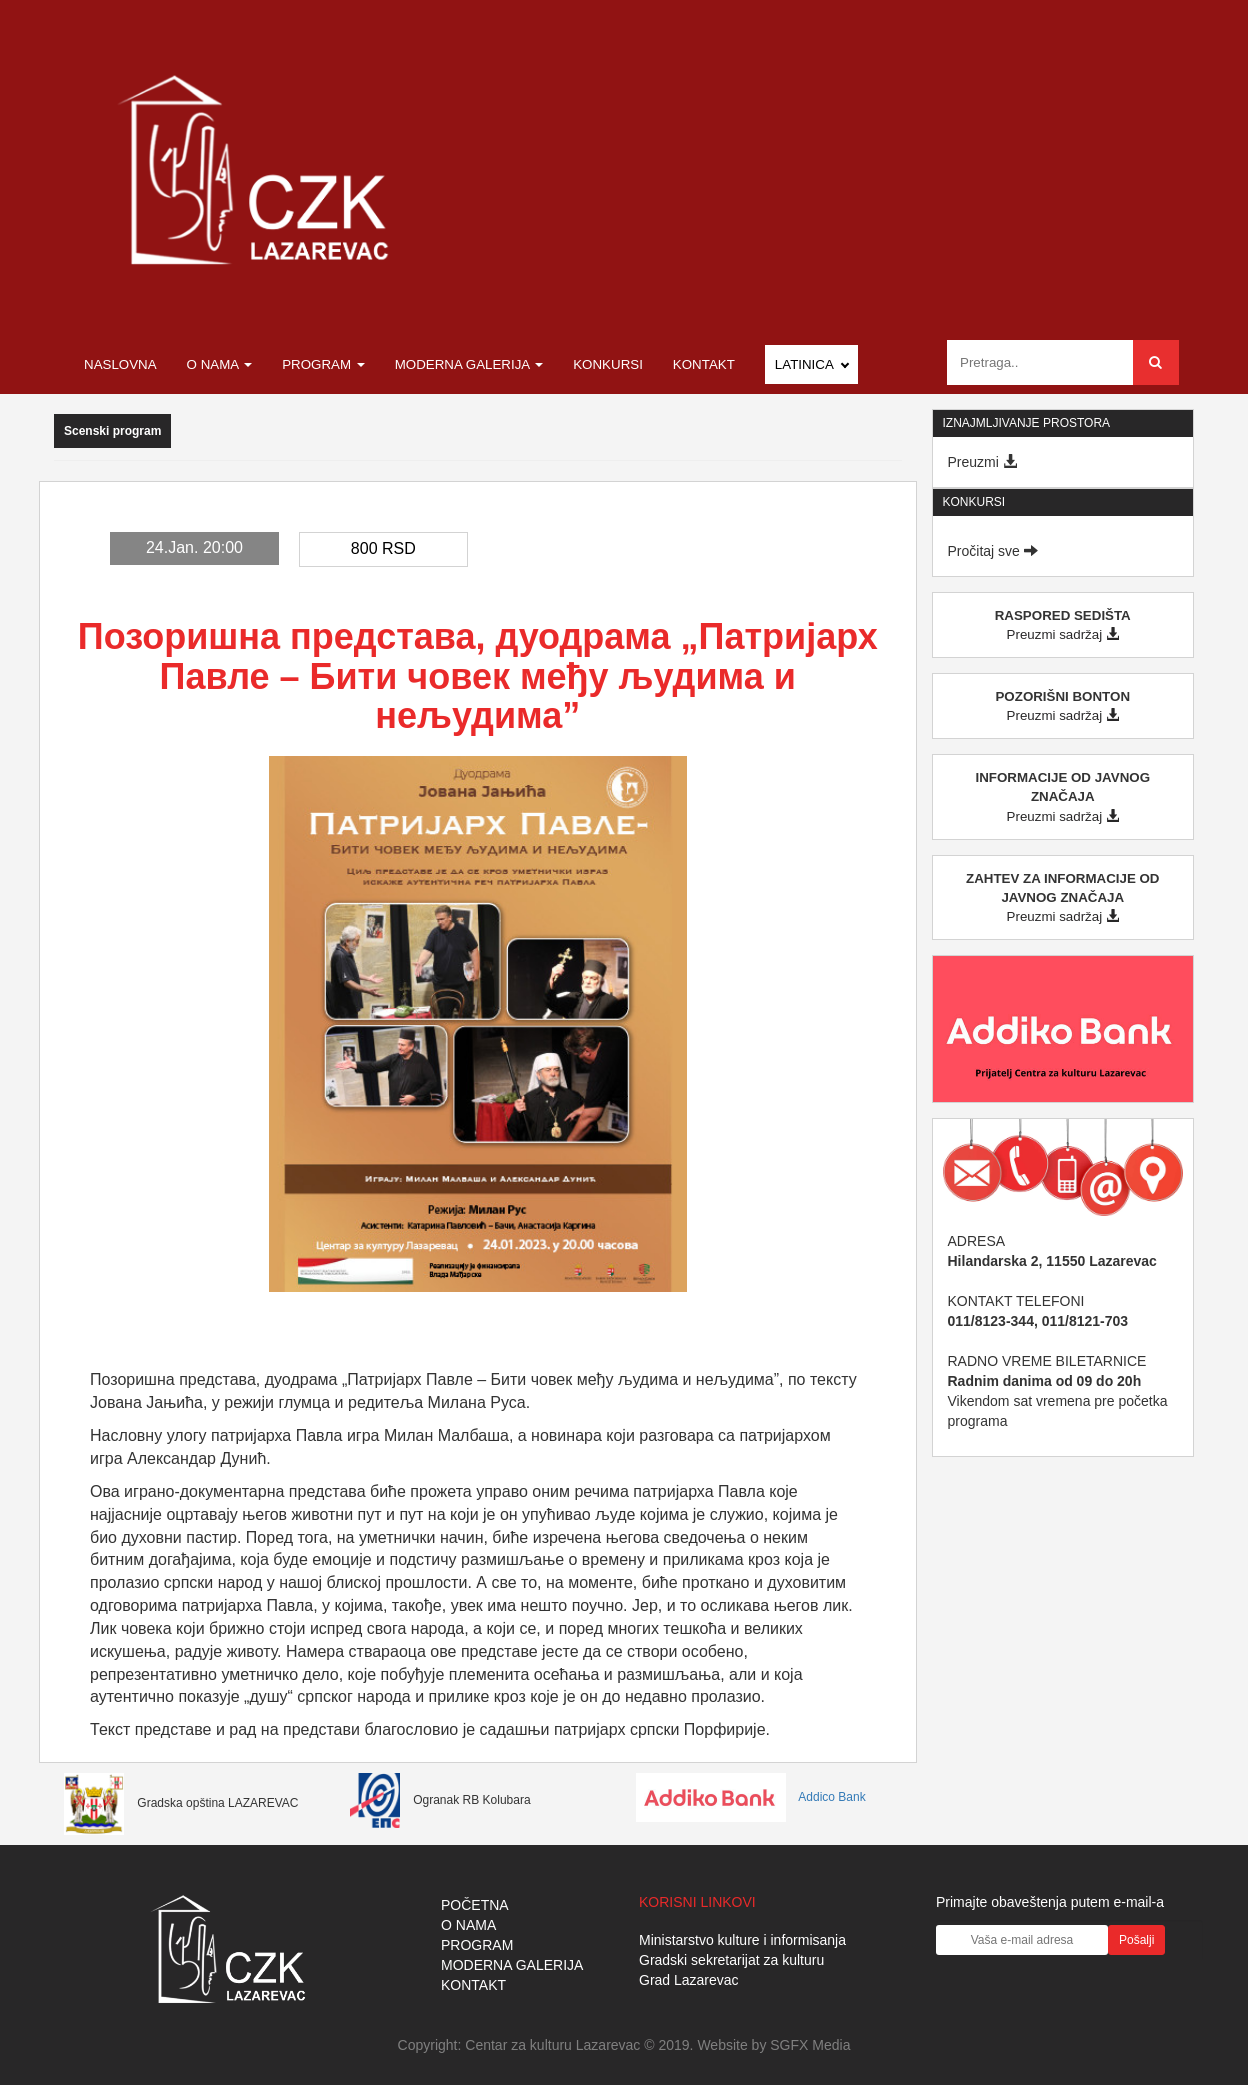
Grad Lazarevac (689, 1980)
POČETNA (475, 1905)
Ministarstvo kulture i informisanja (742, 1940)
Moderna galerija (469, 364)
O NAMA (468, 1925)
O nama (220, 364)
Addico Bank (751, 1797)
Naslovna (120, 364)
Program (323, 364)
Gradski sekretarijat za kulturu (731, 1960)
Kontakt (704, 364)
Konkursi (608, 364)
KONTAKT (473, 1985)
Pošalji (1136, 1940)
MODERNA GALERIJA (512, 1965)
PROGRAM (477, 1945)
